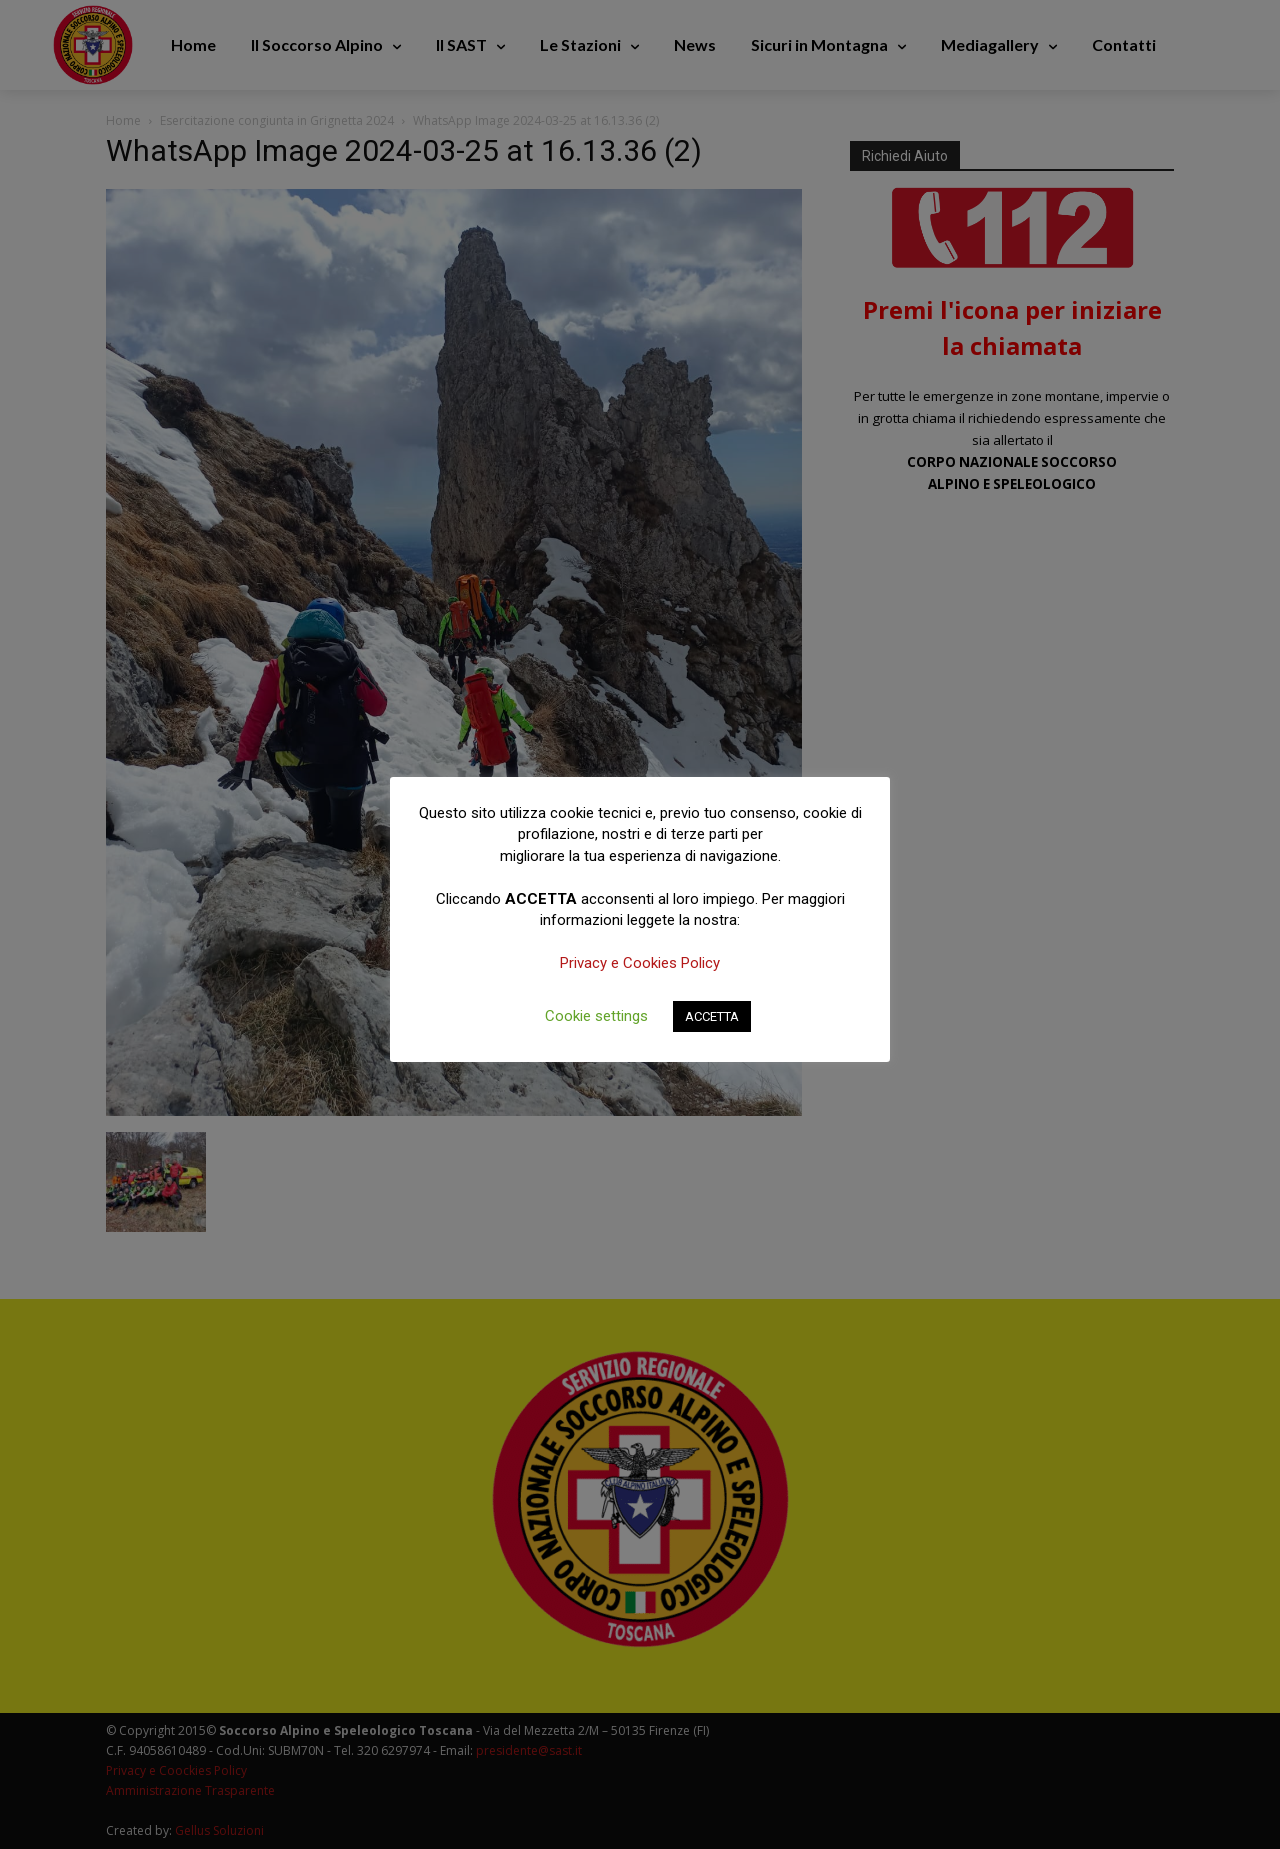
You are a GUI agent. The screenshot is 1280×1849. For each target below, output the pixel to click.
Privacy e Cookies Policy (640, 963)
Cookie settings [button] (596, 1016)
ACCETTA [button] (712, 1016)
